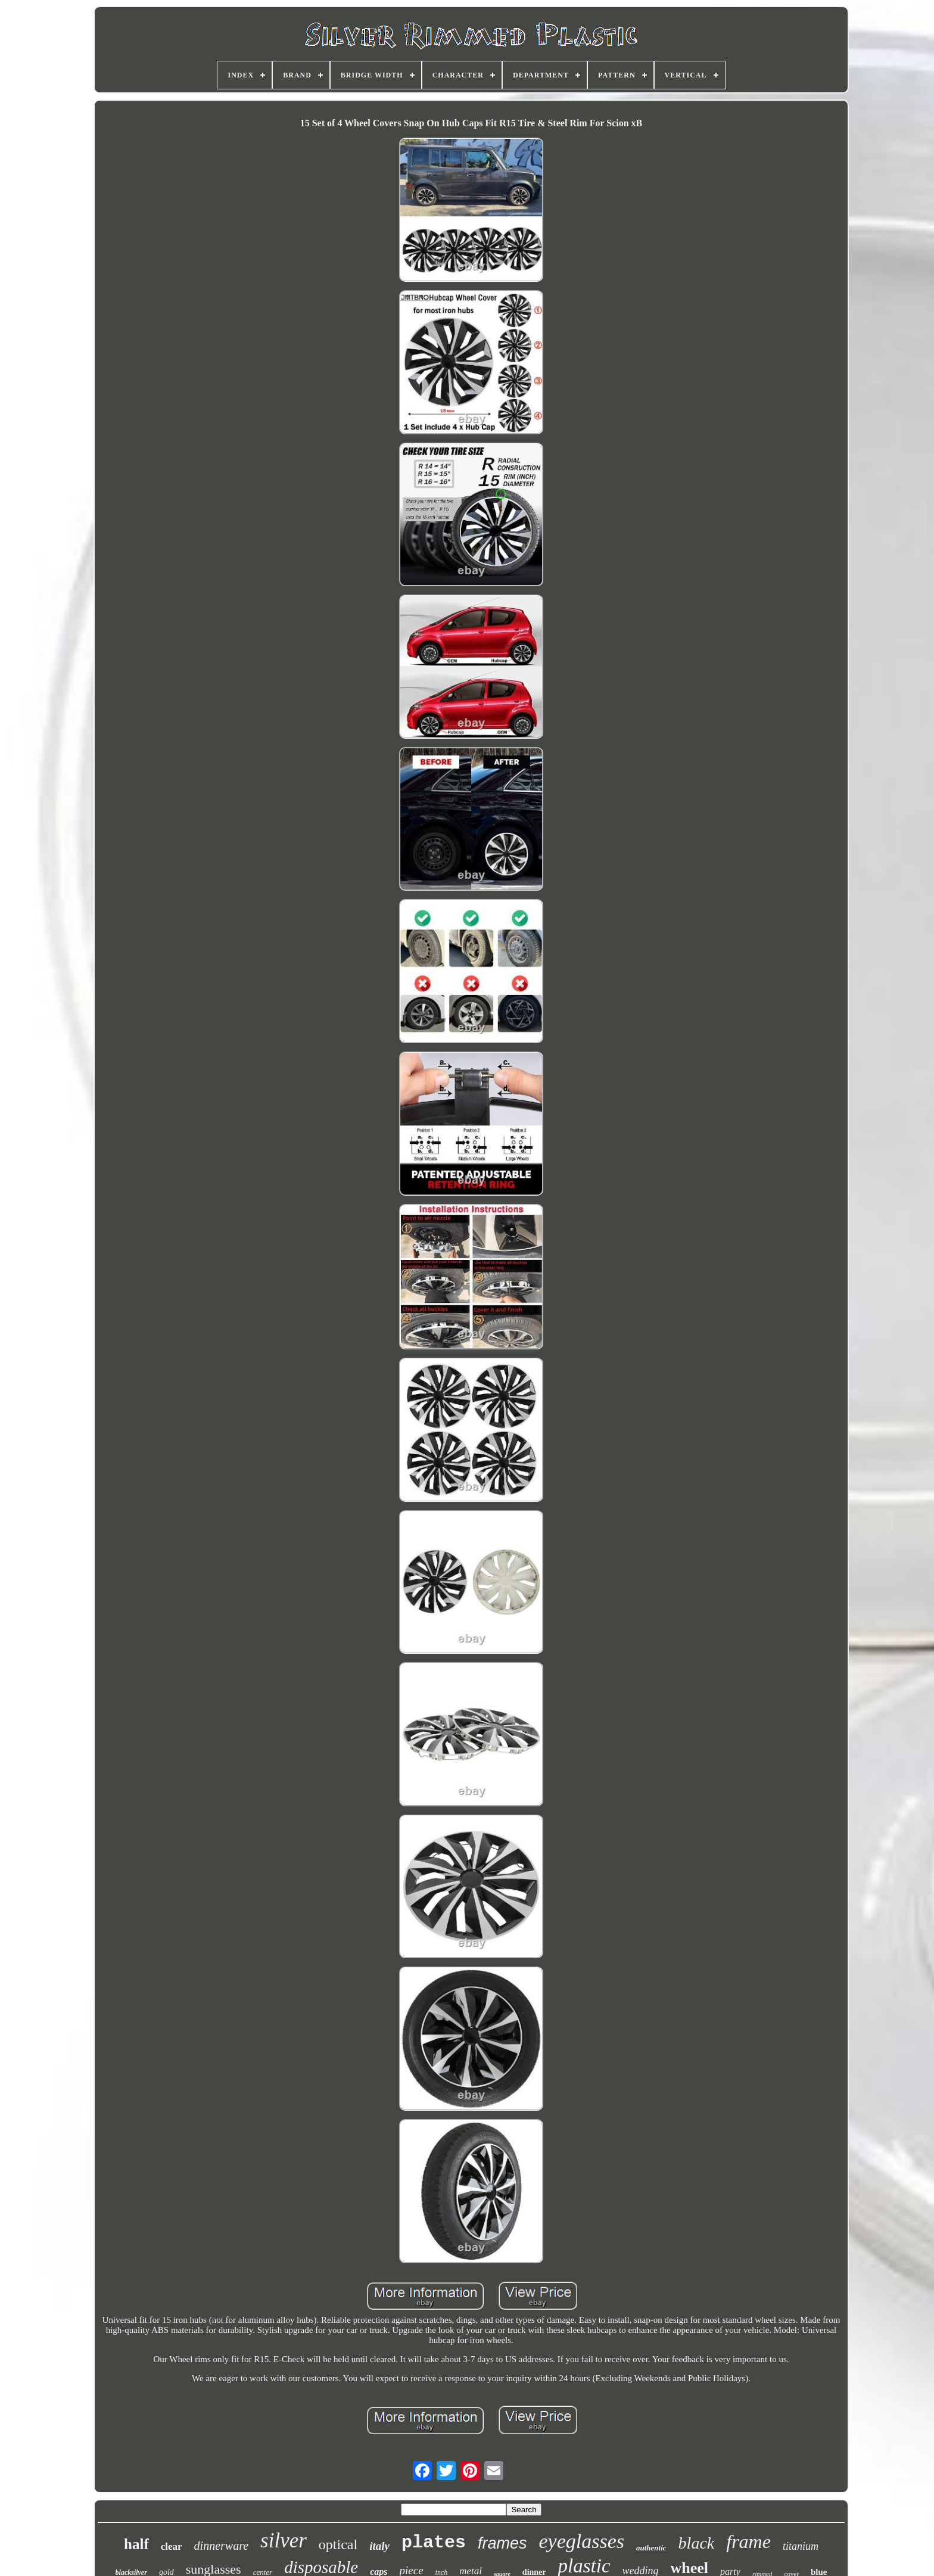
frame (748, 2541)
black (696, 2543)
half (136, 2544)
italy (379, 2546)
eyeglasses (582, 2541)
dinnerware (221, 2545)
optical (338, 2544)
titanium (800, 2546)
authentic (651, 2547)
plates (433, 2543)
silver (283, 2540)
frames (502, 2543)
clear (171, 2546)
